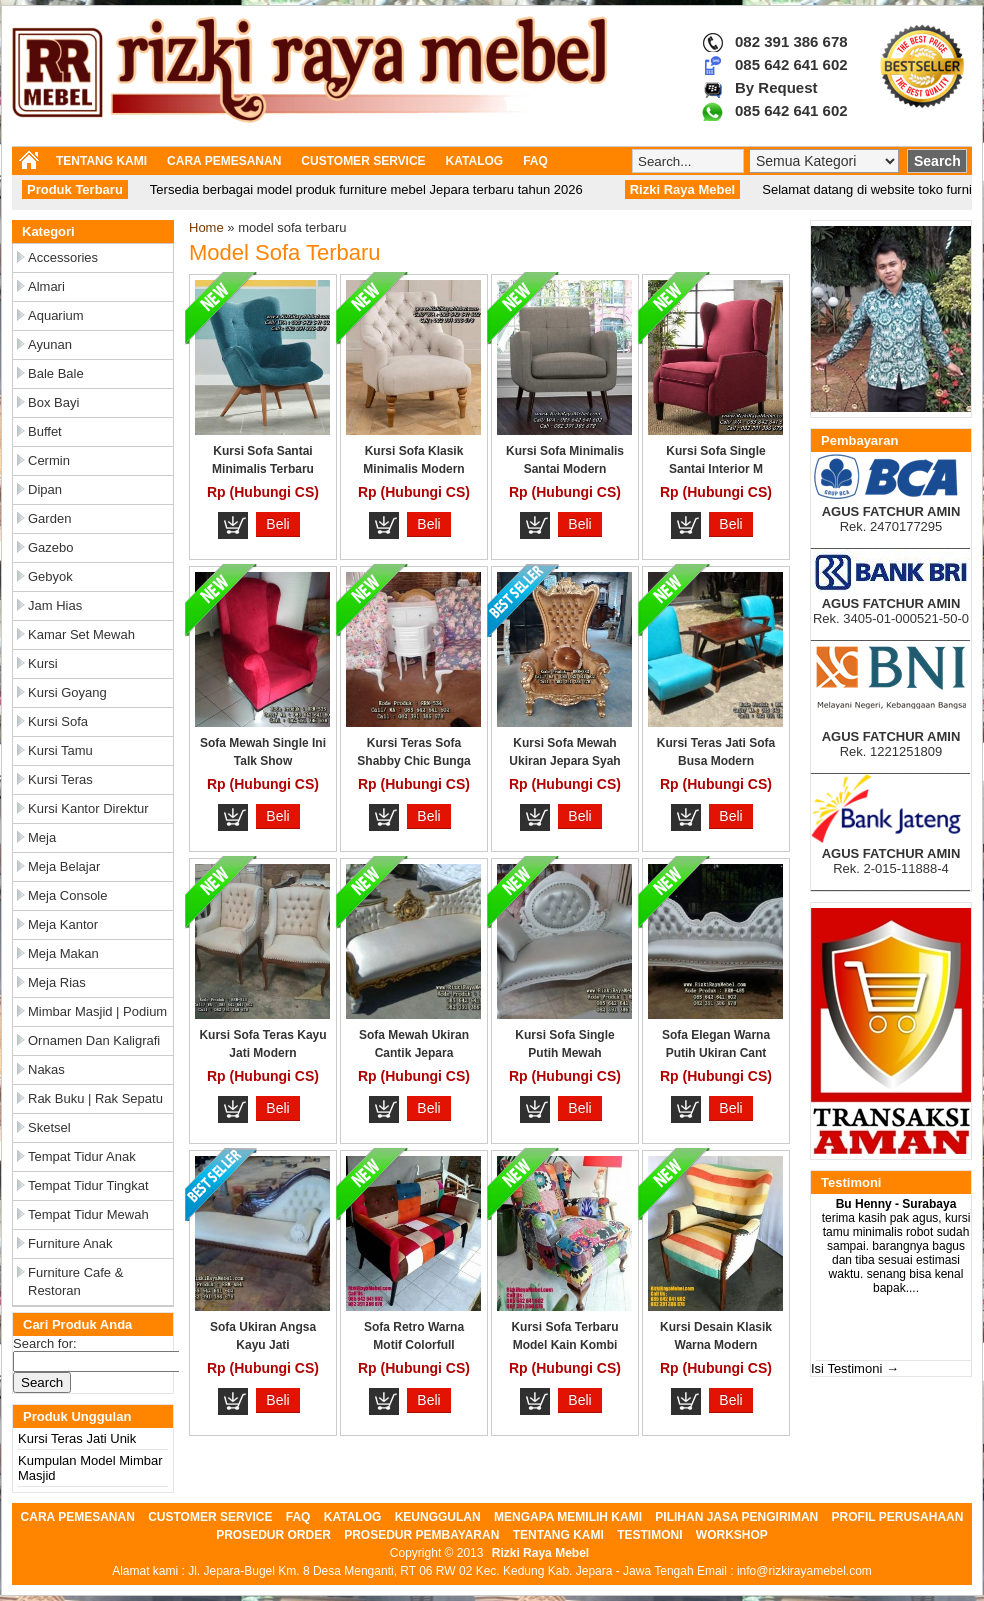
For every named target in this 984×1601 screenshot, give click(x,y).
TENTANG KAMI (101, 161)
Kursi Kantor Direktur (88, 808)
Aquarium (56, 315)
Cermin (49, 460)
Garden (49, 518)
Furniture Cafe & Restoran (75, 1281)
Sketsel (49, 1127)
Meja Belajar (64, 866)
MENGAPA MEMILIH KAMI (568, 1517)
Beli (277, 524)
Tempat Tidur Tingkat (88, 1185)
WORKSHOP (732, 1535)
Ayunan (50, 344)
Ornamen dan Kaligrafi (94, 1040)
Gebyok (50, 576)
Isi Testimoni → (855, 1368)
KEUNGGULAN (438, 1517)
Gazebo (51, 547)
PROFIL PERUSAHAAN (898, 1517)
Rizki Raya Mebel (540, 1553)
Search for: (45, 1343)
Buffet (45, 431)
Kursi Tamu (60, 750)
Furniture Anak (70, 1243)
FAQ (535, 161)
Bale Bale (56, 373)
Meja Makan (63, 953)
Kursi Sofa (58, 721)
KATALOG (475, 161)
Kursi (43, 663)
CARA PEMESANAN (224, 161)
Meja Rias (57, 982)
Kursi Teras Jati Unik (77, 1438)
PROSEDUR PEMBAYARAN (421, 1535)
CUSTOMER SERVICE (363, 161)
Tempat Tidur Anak (82, 1156)
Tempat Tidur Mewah (88, 1214)
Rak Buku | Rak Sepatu (95, 1098)
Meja (42, 837)
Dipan (45, 489)
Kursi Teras (60, 779)
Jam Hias (55, 605)
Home (206, 227)
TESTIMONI (649, 1535)
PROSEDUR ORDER (273, 1535)
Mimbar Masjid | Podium (97, 1011)
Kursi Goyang (67, 692)
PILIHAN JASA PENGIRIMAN (736, 1517)
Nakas (46, 1069)
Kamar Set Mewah (81, 634)
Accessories (63, 257)
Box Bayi (53, 402)
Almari (46, 286)
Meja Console (68, 895)
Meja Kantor (63, 924)
